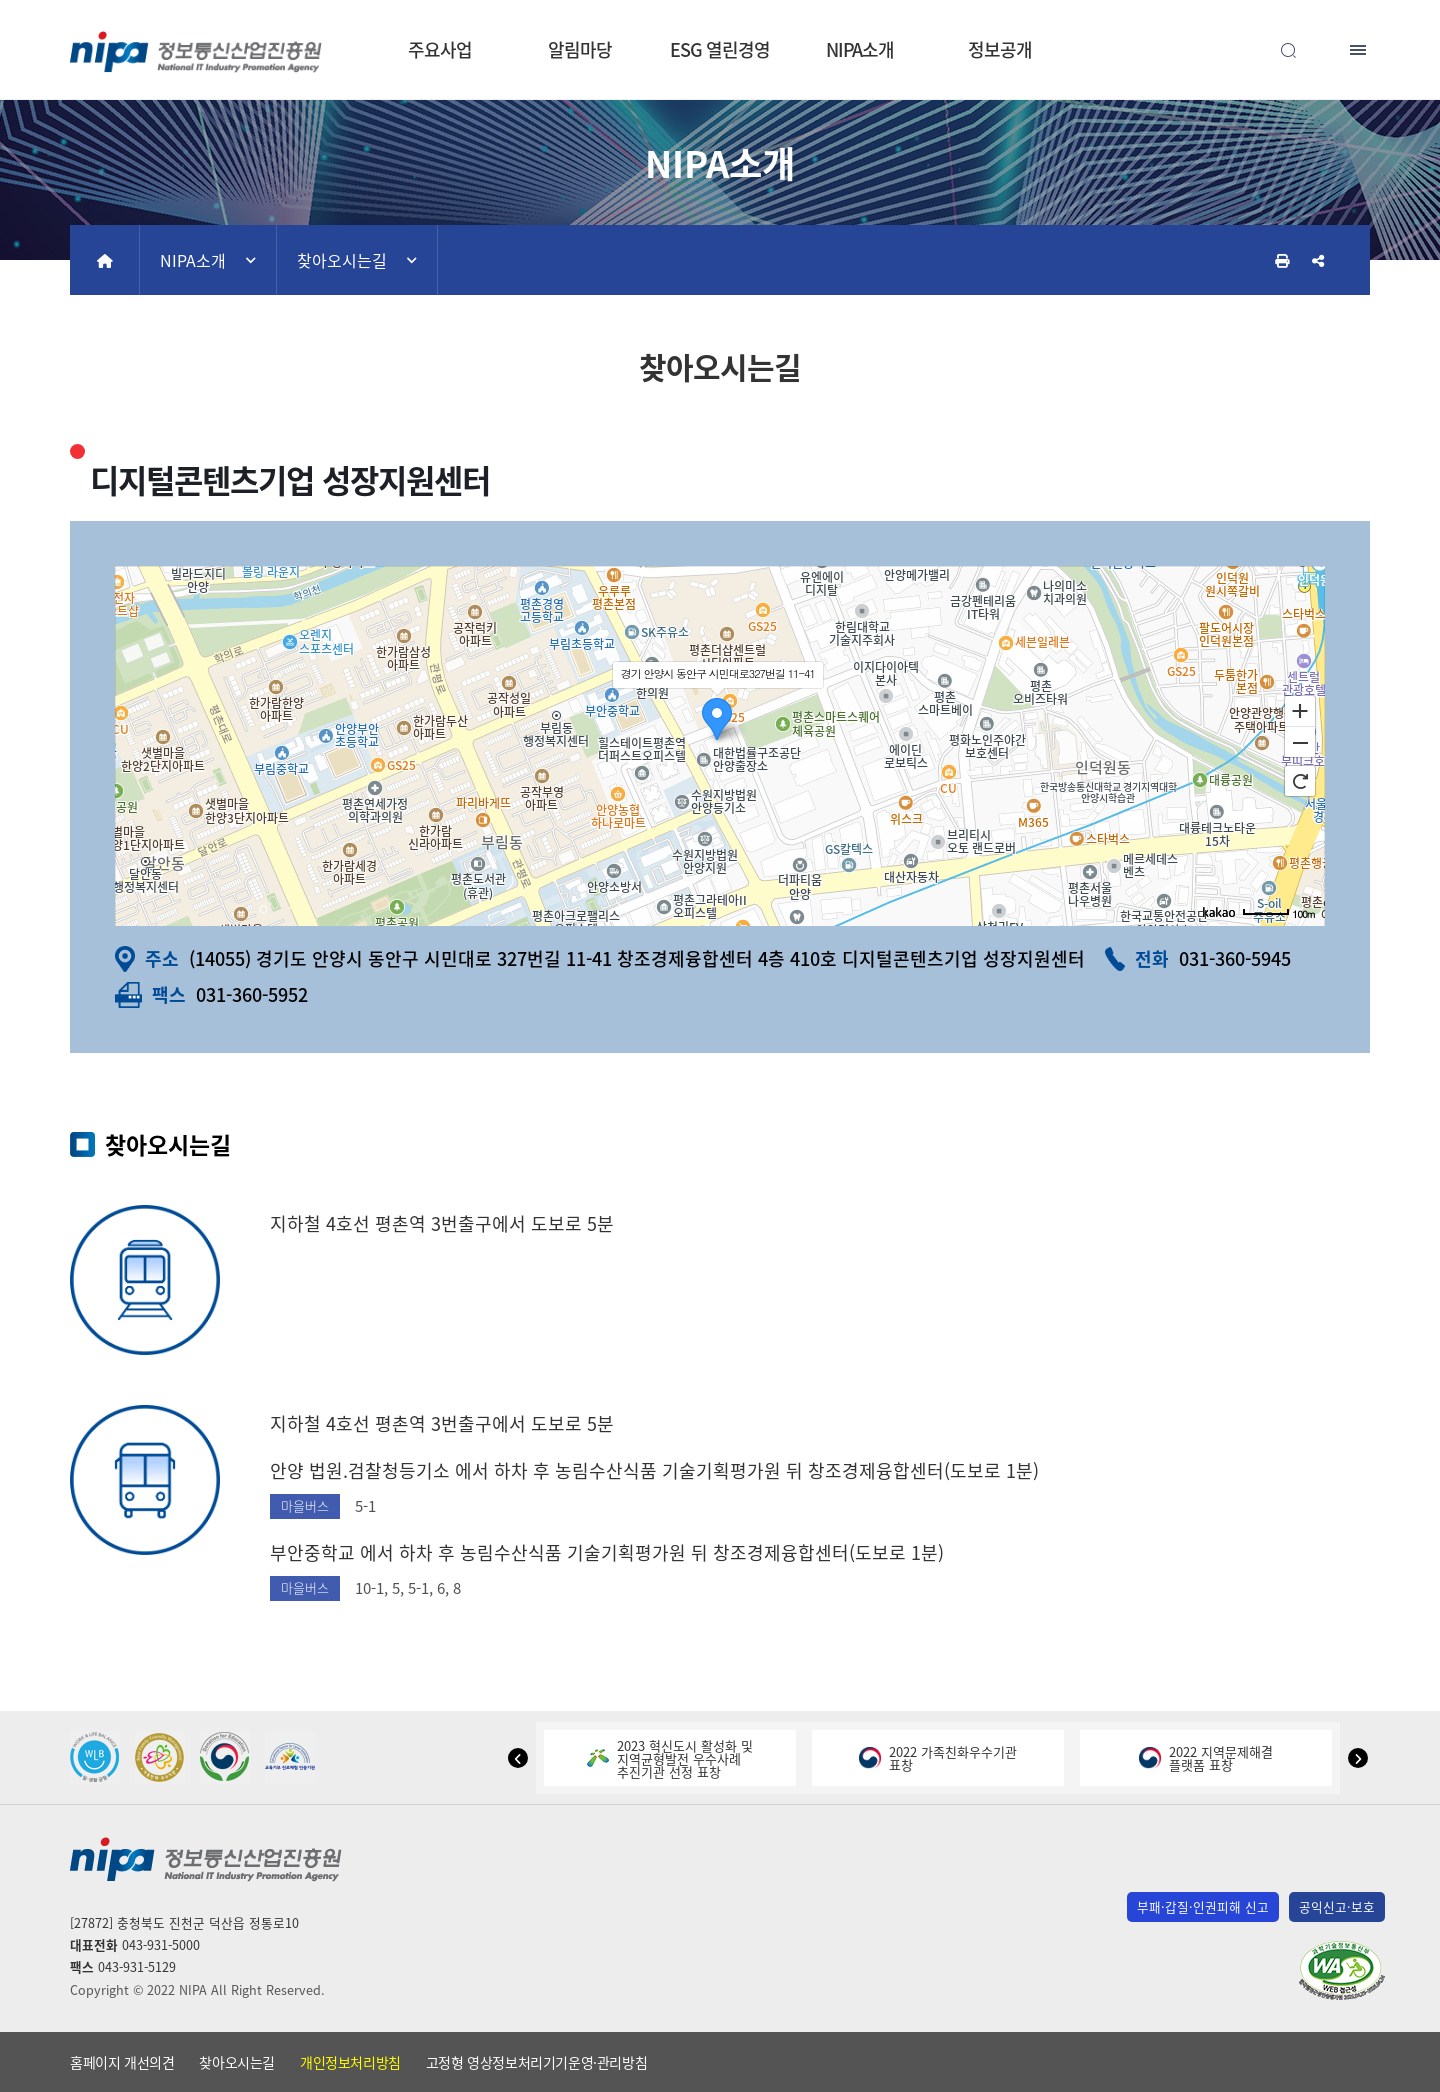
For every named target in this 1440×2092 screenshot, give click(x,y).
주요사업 (440, 49)
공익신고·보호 (1337, 1906)
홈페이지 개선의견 (122, 2062)
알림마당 (580, 49)
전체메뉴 (1360, 50)
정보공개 (1000, 49)
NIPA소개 (860, 49)
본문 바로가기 (720, 0)
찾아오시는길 (342, 260)
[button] (518, 1758)
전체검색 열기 (1288, 50)
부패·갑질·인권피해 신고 (1203, 1906)
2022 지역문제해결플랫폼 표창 (1206, 1758)
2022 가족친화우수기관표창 (938, 1758)
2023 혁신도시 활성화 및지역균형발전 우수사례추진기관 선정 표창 (670, 1758)
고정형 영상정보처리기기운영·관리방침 (536, 2062)
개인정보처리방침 (350, 2062)
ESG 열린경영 (719, 49)
